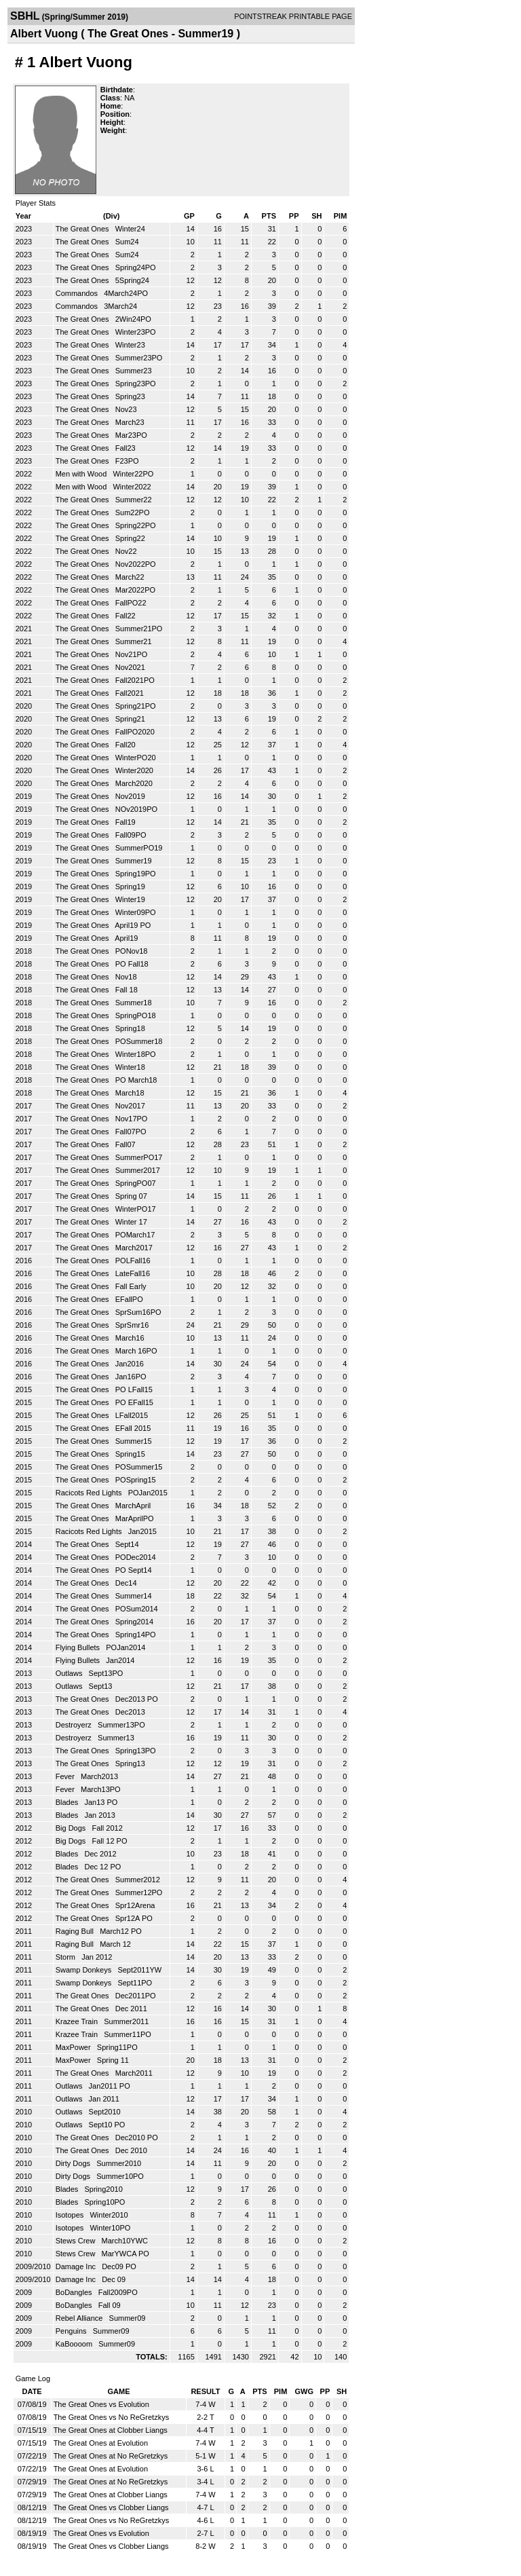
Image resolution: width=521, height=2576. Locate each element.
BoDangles (75, 2292)
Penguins (72, 2331)
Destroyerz (75, 1725)
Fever (66, 1776)
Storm (66, 1957)
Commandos (78, 293)
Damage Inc (77, 2266)
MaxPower (74, 2047)
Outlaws (70, 1673)
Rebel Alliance (80, 2318)
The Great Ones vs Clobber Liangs (111, 2507)
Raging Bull (76, 1931)
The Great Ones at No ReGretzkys (111, 2456)
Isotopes (71, 2215)
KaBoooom (75, 2344)
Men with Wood (82, 474)
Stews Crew (77, 2241)
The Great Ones (83, 229)
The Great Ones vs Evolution (101, 2404)
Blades (68, 1802)
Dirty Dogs (74, 2163)
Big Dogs (72, 1828)
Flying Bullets (79, 1647)
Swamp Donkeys (85, 1970)
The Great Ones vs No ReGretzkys (112, 2417)
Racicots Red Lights (90, 1493)
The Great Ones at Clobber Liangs (111, 2430)
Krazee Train (78, 2021)
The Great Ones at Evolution (101, 2443)
